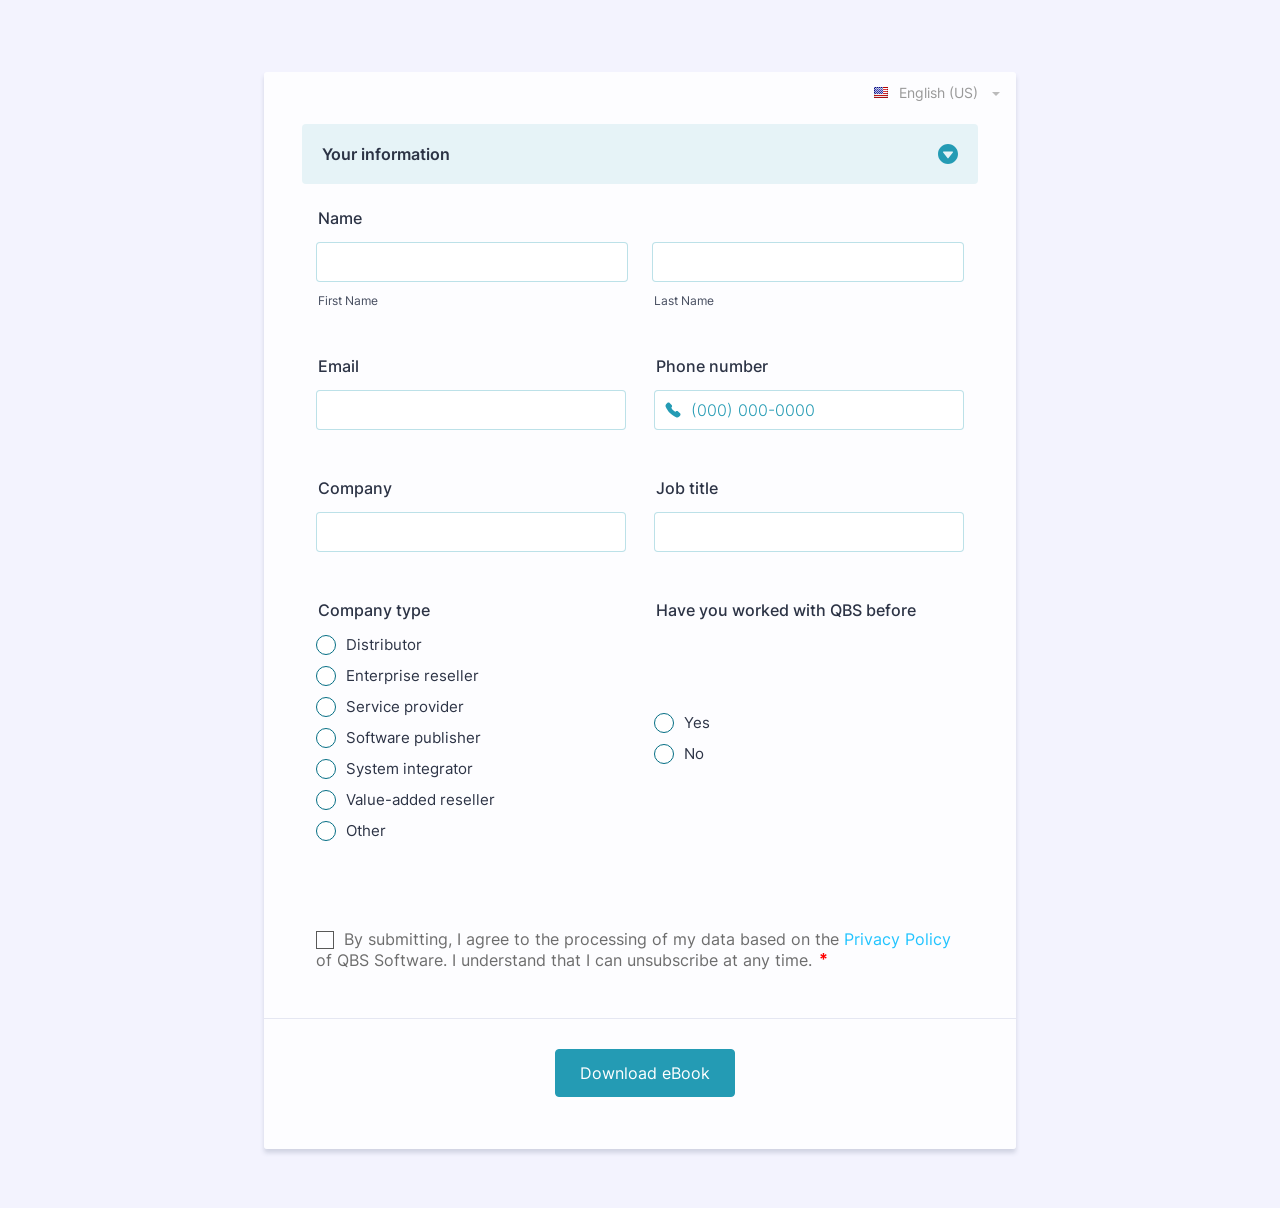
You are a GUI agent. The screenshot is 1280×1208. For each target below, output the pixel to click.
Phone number (712, 366)
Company (355, 488)
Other (366, 830)
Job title (687, 488)
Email (338, 366)
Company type (374, 610)
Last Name (684, 300)
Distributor (384, 644)
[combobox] (938, 92)
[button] (640, 154)
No (694, 753)
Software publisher (413, 737)
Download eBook (645, 1073)
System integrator (409, 768)
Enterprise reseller (412, 675)
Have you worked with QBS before (786, 610)
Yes (697, 722)
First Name (348, 300)
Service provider (405, 706)
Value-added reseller (420, 799)
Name (340, 218)
